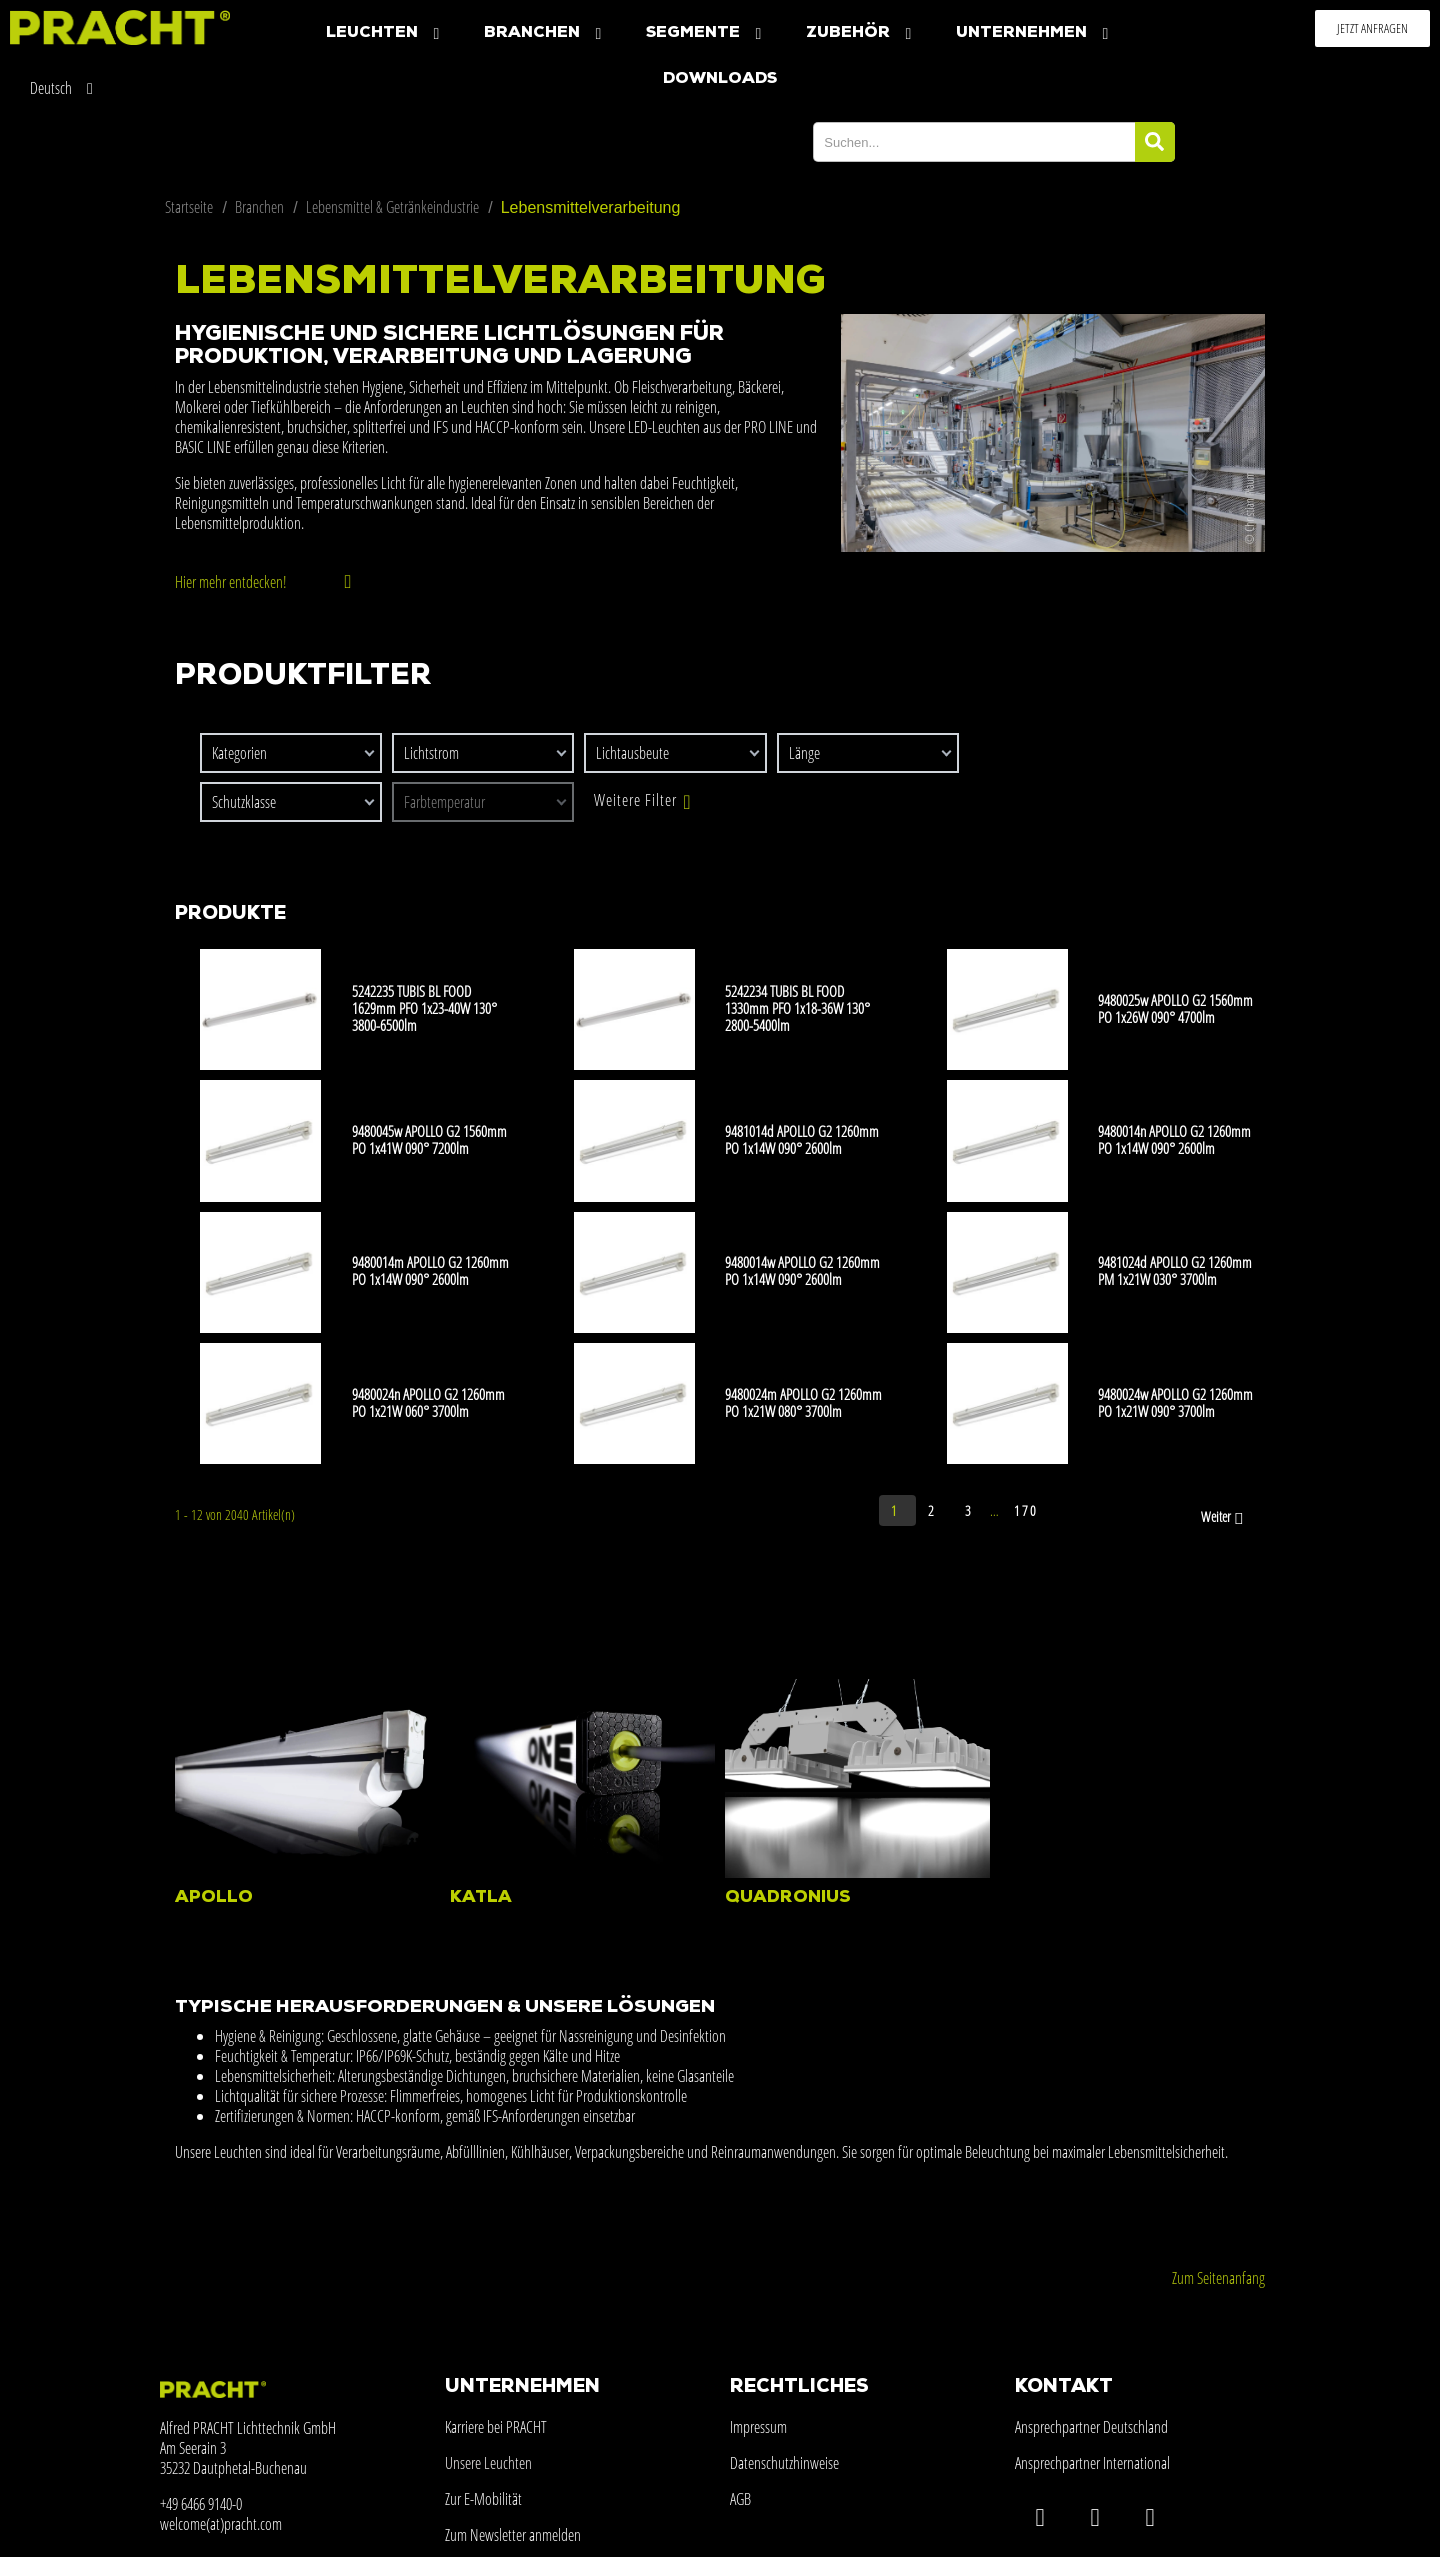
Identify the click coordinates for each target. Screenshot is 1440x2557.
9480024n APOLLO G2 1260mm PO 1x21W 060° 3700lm (428, 1402)
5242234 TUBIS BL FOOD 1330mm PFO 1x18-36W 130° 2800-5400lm (797, 1008)
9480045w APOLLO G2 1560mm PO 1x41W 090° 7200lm (429, 1139)
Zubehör (861, 33)
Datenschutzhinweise (784, 2463)
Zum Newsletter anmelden (513, 2535)
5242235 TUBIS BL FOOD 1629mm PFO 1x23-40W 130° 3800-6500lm (424, 1008)
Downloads (720, 79)
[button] (1372, 28)
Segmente (706, 33)
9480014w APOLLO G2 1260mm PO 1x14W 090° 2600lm (802, 1270)
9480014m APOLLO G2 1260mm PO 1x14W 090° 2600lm (430, 1270)
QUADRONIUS (788, 1897)
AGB (740, 2499)
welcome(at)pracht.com (221, 2524)
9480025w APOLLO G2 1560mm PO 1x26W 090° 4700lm (1175, 1008)
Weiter (1224, 1518)
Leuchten (385, 33)
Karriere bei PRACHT (496, 2427)
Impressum (758, 2427)
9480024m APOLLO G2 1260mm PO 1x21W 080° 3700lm (803, 1402)
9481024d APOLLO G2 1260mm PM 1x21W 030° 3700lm (1175, 1270)
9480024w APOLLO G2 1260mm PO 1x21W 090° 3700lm (1175, 1402)
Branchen (545, 33)
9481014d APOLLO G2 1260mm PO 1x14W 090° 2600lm (802, 1139)
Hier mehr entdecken (229, 582)
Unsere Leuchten (488, 2463)
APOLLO (214, 1897)
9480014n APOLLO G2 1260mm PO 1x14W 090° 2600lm (1174, 1139)
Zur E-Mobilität (483, 2499)
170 (1026, 1510)
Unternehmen (1034, 33)
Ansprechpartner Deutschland (1091, 2427)
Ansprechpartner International (1092, 2463)
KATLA (481, 1897)
